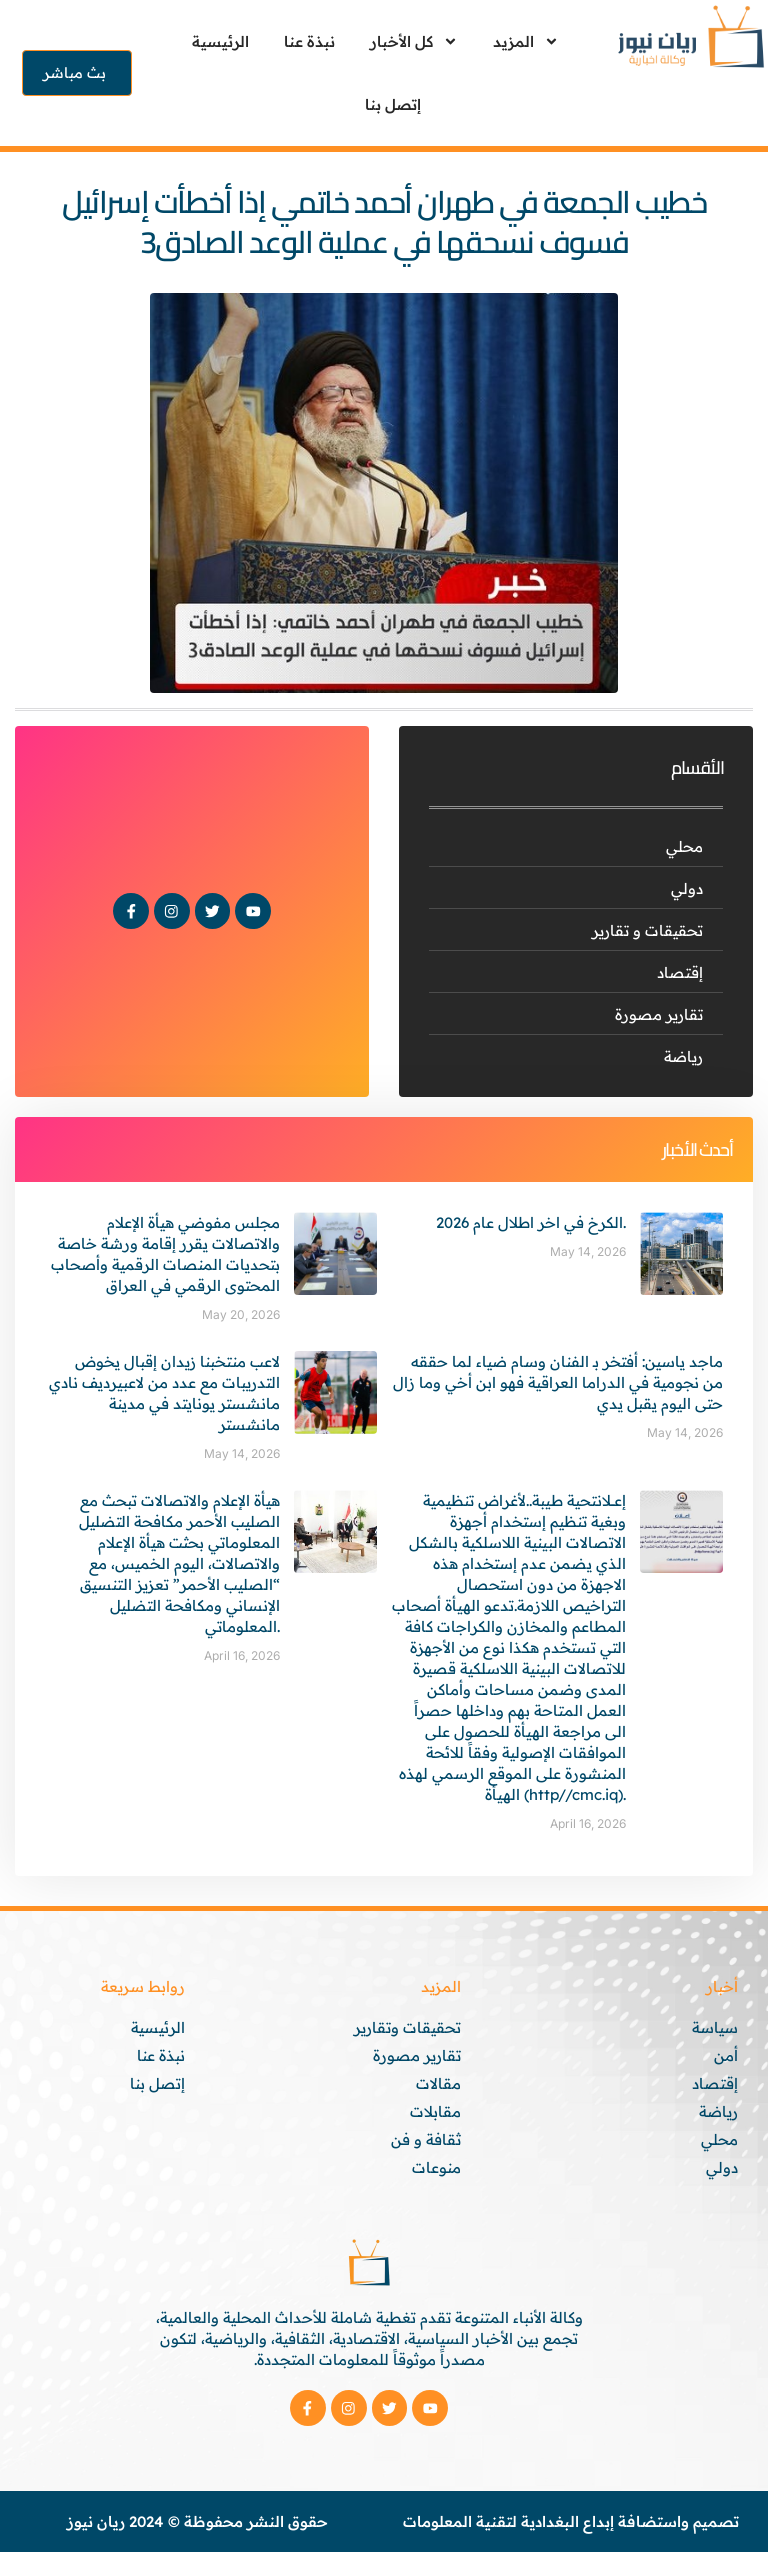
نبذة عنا (309, 41)
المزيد (526, 41)
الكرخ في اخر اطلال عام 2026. (531, 1222)
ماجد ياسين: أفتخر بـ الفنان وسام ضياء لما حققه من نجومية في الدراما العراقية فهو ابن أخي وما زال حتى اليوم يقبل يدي (558, 1382)
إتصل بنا (393, 104)
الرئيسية (220, 41)
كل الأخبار (414, 41)
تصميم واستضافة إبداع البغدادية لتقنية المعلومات (571, 2525)
